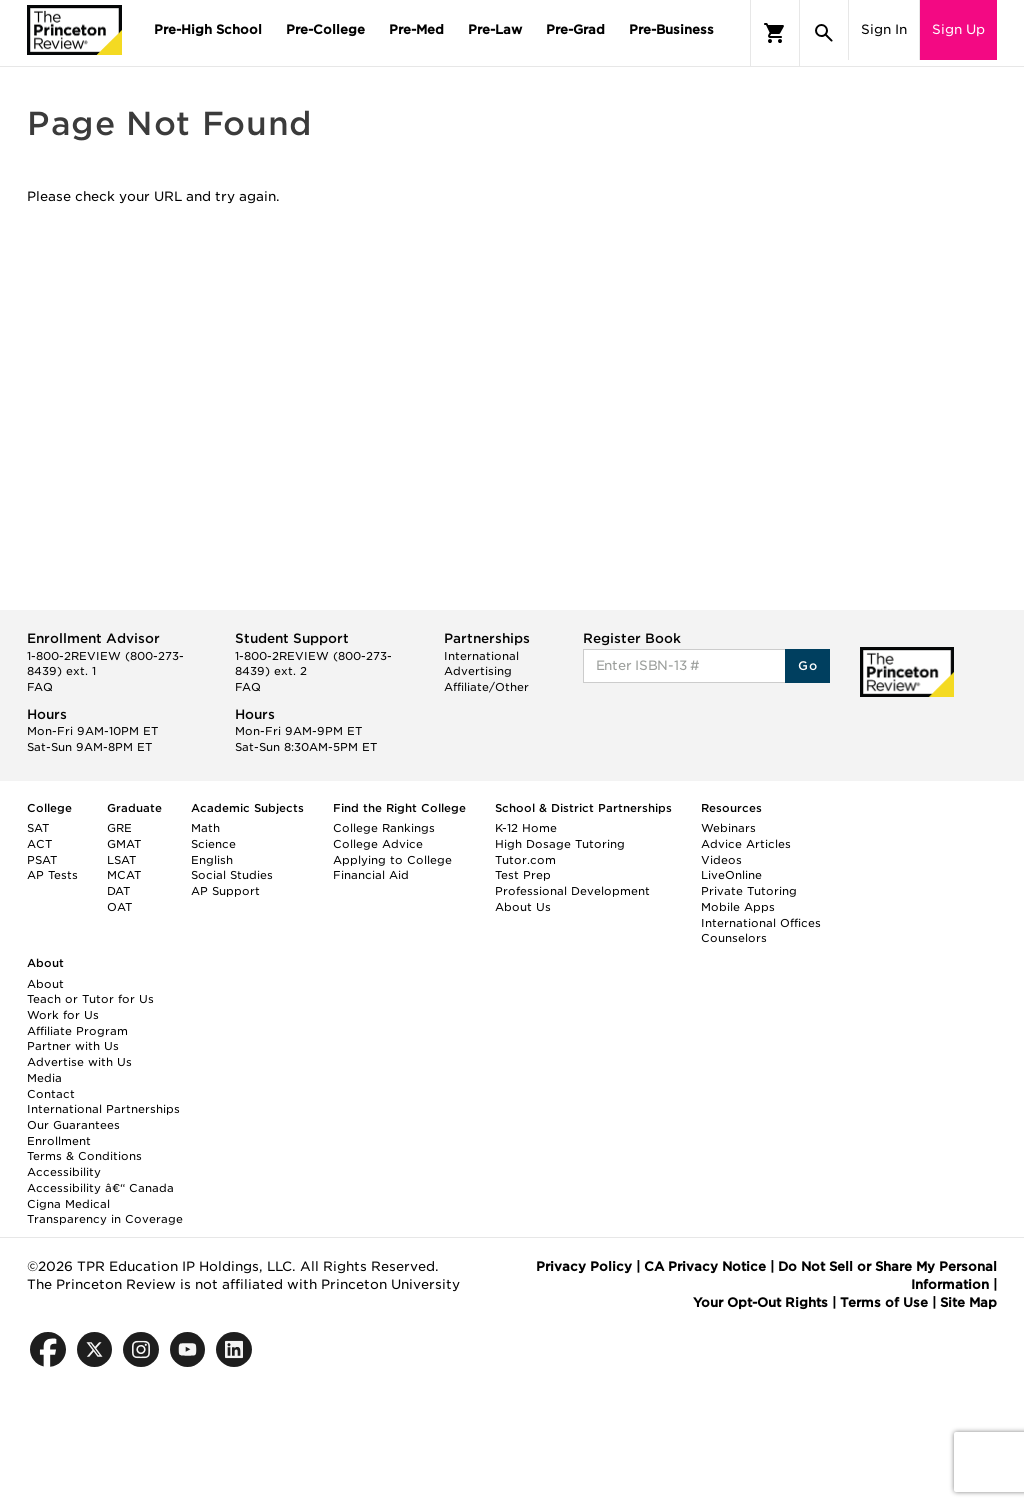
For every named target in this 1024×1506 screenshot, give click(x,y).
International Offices (761, 923)
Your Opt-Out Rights (760, 1302)
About (45, 984)
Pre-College (325, 29)
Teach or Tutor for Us (90, 999)
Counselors (734, 938)
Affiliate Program (77, 1031)
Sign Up (958, 29)
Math (205, 828)
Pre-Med (416, 29)
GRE (119, 828)
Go (807, 665)
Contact (51, 1094)
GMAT (124, 844)
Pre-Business (671, 29)
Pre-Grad (575, 29)
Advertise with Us (79, 1062)
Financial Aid (371, 875)
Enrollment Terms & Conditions (84, 1149)
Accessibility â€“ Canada (100, 1188)
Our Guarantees (73, 1125)
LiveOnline (731, 875)
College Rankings (384, 828)
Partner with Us (73, 1046)
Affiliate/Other (486, 687)
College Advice (378, 844)
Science (213, 844)
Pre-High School (208, 29)
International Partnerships (103, 1109)
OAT (119, 907)
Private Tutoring (749, 891)
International (481, 656)
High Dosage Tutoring (560, 844)
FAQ (40, 687)
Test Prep (523, 875)
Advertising (478, 671)
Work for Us (63, 1015)
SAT (38, 828)
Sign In (884, 29)
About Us (523, 907)
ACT (39, 844)
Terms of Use (884, 1302)
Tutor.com (525, 860)
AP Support (225, 891)
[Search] (824, 33)
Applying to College (392, 860)
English (212, 860)
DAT (118, 891)
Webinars (728, 828)
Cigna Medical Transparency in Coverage (105, 1212)
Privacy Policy (584, 1266)
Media (44, 1078)
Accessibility (64, 1172)
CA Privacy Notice (705, 1266)
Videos (721, 860)
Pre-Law (495, 29)
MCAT (124, 875)
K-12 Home (526, 828)
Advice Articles (746, 844)
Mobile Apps (738, 907)
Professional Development (572, 891)
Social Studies (232, 875)
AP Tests (52, 875)
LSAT (121, 860)
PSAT (42, 860)
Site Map (968, 1302)
